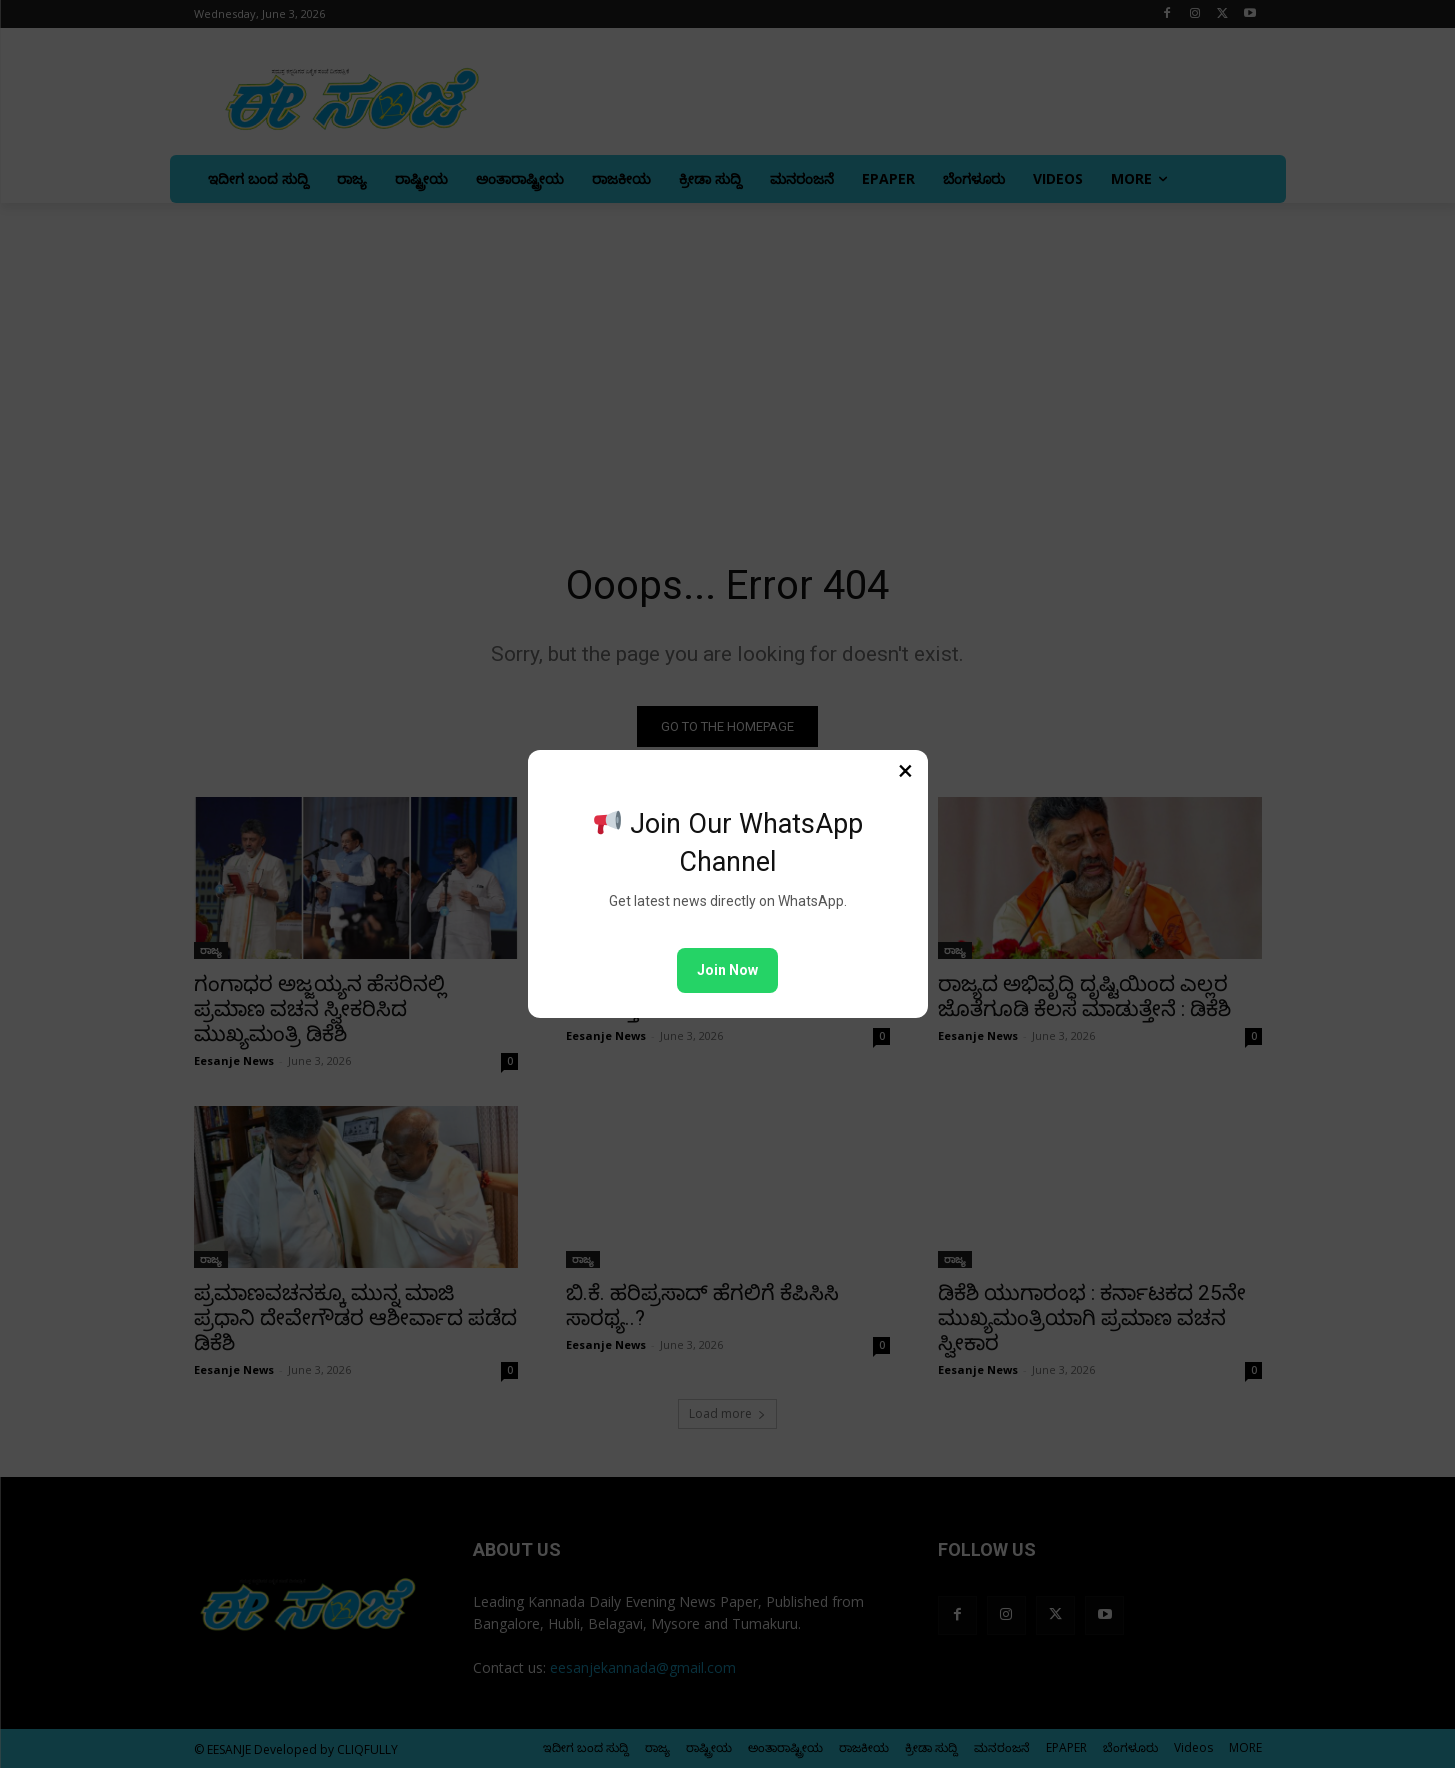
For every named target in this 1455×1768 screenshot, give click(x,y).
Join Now (727, 970)
